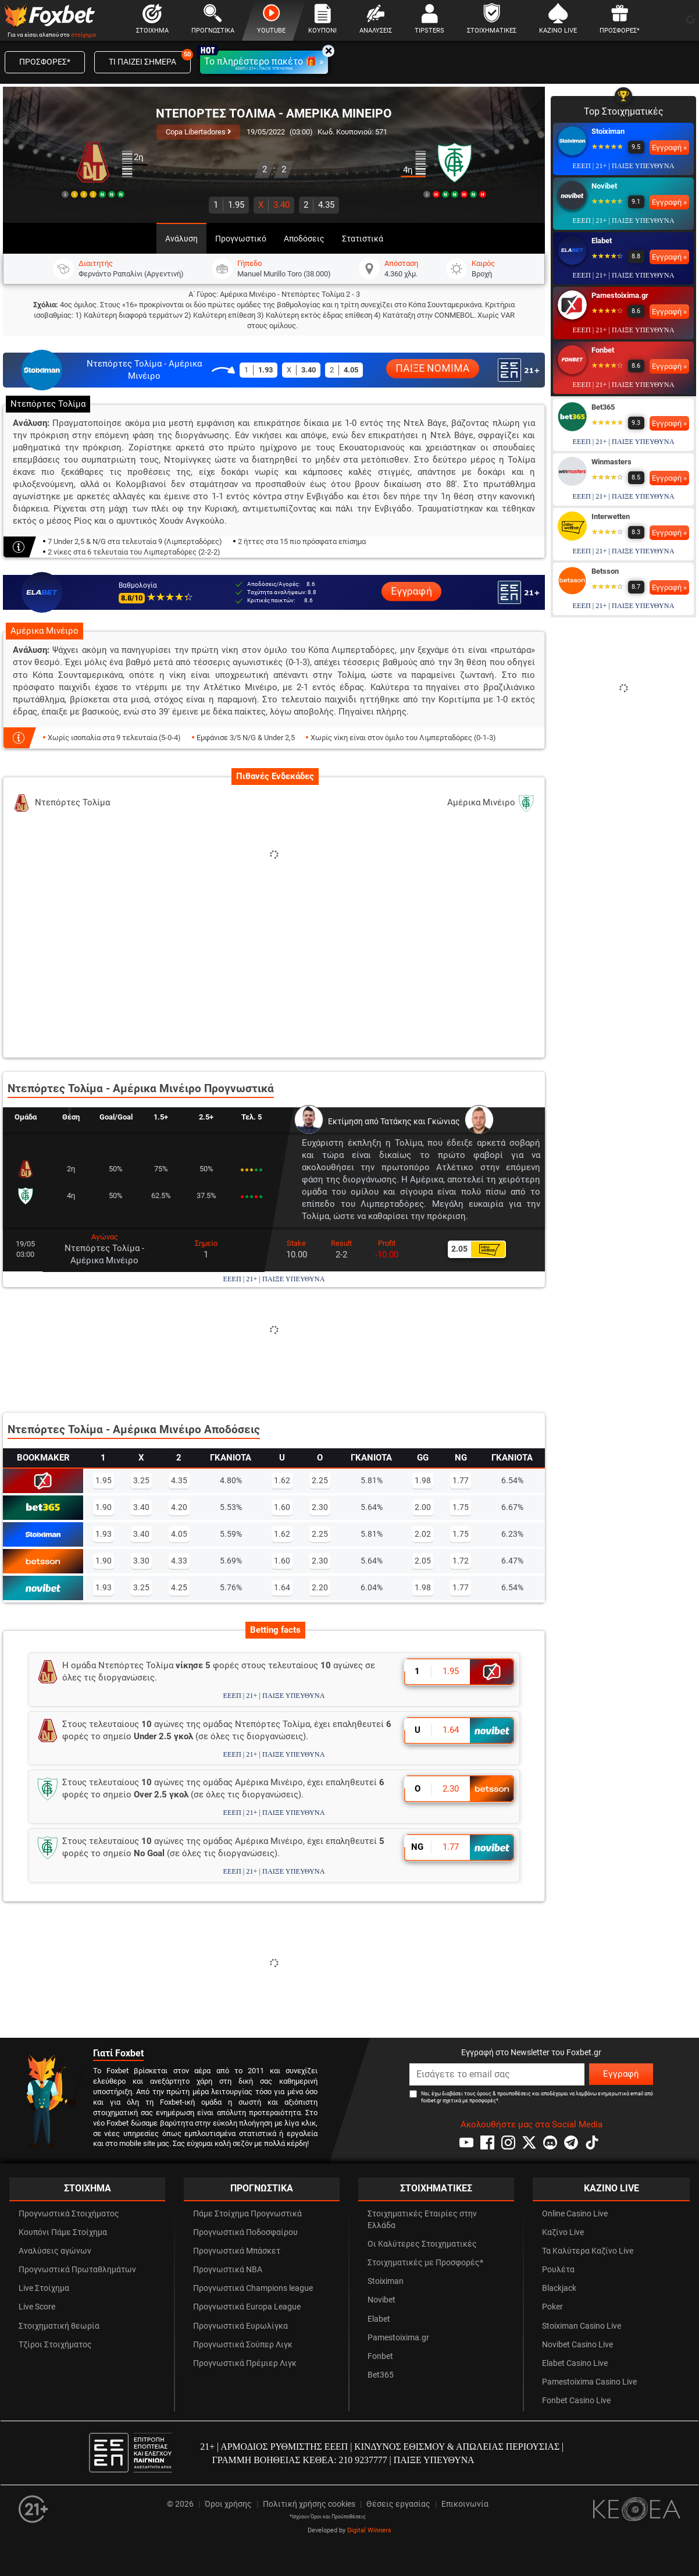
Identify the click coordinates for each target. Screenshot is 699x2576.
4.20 (179, 1507)
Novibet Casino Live (577, 2345)
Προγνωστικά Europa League (247, 2307)
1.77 (460, 1480)
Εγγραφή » (669, 147)
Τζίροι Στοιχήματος (55, 2345)
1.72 (460, 1560)
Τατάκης (396, 1122)
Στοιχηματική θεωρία (59, 2326)
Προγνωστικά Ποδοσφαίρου (245, 2232)
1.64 (282, 1587)
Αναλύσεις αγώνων (55, 2251)
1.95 (228, 205)
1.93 (103, 1534)
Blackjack (559, 2288)
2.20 (320, 1587)
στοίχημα (83, 34)
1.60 (282, 1507)
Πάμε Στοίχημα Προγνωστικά (247, 2214)
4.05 (179, 1534)
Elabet (601, 240)
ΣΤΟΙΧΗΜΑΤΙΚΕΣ (436, 2188)
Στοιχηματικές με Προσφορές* (425, 2263)
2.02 (423, 1534)
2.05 (423, 1560)
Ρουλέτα (558, 2270)
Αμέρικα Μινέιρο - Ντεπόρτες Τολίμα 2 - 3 (290, 294)
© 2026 (180, 2504)
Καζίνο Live (563, 2232)
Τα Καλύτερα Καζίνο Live (587, 2251)
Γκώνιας (443, 1122)
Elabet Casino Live (575, 2363)
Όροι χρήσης (228, 2504)
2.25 (320, 1480)
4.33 (179, 1560)
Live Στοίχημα (44, 2288)
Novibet (604, 186)
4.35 (319, 205)
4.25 (179, 1587)
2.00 (423, 1507)
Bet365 (603, 407)
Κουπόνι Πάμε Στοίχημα (63, 2232)
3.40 (274, 205)
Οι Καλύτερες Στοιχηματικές (422, 2244)
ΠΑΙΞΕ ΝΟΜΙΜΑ (432, 369)
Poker (552, 2307)
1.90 (103, 1507)
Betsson (605, 571)
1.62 (282, 1480)
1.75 (460, 1507)
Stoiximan (608, 131)
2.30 (320, 1507)
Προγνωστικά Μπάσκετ (236, 2251)
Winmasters (611, 461)
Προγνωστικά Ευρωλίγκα (240, 2326)
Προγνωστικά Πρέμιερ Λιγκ (245, 2363)
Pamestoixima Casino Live (589, 2382)
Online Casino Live (575, 2214)
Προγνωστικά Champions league (253, 2288)
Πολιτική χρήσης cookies (309, 2504)
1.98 (423, 1480)
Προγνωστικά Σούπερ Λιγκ (243, 2345)
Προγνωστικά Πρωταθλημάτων (77, 2270)
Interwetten (610, 516)
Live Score (37, 2307)
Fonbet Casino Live (576, 2401)
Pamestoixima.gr (619, 295)
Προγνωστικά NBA (227, 2270)
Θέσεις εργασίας (398, 2504)
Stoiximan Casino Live (581, 2326)
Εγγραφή (411, 591)
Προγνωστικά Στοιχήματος (69, 2214)
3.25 (141, 1480)
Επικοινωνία (464, 2504)
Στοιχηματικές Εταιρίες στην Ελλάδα (422, 2219)
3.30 (141, 1560)
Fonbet (602, 350)
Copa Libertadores (198, 131)
